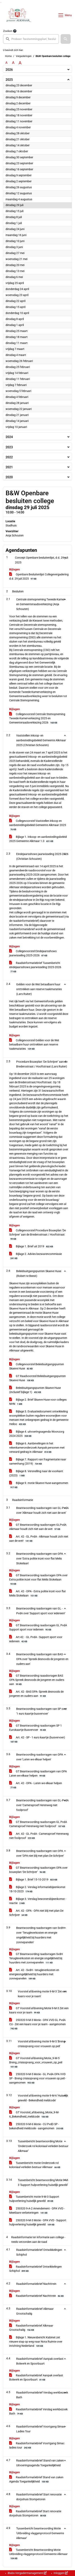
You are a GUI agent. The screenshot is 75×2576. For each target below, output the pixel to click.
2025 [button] (9, 80)
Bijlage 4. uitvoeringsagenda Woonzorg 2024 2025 (36, 1434)
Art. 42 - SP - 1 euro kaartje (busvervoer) (37, 1740)
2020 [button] (9, 477)
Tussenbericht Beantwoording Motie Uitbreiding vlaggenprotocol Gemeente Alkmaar (38, 2554)
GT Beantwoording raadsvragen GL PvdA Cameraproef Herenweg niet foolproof (38, 1824)
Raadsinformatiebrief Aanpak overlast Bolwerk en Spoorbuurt (36, 2378)
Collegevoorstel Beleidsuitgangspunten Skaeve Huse (36, 1366)
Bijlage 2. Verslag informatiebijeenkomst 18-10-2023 (37, 1889)
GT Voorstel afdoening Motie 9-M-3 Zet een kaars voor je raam (39, 2010)
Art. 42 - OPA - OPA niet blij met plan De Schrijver (36, 1913)
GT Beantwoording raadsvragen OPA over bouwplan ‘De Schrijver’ (38, 1870)
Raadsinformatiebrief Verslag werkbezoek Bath (38, 2412)
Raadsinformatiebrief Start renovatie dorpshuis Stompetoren (35, 2513)
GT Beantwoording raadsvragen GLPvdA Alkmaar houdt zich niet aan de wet (37, 1527)
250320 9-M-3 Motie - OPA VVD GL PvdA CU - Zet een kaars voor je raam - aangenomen (37, 2024)
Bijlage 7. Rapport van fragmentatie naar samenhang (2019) (37, 1462)
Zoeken (7, 31)
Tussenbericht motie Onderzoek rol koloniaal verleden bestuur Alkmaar (35, 2165)
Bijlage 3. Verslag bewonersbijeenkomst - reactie (37, 1901)
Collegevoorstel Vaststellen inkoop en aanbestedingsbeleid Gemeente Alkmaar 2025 (37, 825)
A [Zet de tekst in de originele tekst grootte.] (6, 63)
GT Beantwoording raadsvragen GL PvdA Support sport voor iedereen (38, 1627)
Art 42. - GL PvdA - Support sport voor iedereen (35, 1639)
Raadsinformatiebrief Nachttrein (37, 2296)
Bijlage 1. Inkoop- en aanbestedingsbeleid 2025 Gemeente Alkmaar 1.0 (38, 839)
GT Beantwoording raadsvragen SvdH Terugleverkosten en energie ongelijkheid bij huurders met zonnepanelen (36, 1958)
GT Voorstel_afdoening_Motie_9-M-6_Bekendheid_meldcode (34, 2115)
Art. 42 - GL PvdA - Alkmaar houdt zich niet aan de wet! (38, 1539)
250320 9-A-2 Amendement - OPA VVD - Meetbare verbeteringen (37, 2211)
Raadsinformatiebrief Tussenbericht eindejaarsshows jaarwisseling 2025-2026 (35, 967)
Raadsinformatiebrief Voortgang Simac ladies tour (36, 2445)
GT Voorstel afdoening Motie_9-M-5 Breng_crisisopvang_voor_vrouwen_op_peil (35, 2063)
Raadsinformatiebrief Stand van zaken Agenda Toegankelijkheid (36, 2479)
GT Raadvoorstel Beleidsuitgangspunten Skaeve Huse (37, 1378)
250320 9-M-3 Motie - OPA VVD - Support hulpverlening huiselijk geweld (37, 2222)
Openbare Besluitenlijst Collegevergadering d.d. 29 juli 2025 (39, 577)
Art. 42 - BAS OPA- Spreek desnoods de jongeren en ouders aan (36, 1694)
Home (8, 56)
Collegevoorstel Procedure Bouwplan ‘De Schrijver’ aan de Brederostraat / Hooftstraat (37, 1235)
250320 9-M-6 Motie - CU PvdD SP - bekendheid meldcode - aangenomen (37, 2126)
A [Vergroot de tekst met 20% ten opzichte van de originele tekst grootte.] (13, 62)
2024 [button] (9, 437)
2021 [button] (9, 467)
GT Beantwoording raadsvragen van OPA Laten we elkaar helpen (38, 1774)
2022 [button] (9, 457)
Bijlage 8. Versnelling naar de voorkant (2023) (36, 1473)
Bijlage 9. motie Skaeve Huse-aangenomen (38, 1485)
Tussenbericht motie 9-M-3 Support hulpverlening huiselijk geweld (34, 2199)
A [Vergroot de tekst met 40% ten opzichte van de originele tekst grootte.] (20, 62)
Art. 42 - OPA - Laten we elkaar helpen (35, 1785)
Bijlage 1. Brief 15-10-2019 (34, 1879)
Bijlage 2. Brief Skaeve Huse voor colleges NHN (38, 1402)
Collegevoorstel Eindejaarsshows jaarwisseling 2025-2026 (33, 953)
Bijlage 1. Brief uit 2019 (31, 1246)
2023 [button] (9, 447)
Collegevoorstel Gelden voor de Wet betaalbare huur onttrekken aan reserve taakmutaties (34, 1045)
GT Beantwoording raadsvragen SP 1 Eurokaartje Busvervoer (35, 1728)
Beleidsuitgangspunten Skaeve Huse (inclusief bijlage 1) (35, 1390)
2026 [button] (9, 70)
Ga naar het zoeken (0, 2)
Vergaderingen (24, 56)
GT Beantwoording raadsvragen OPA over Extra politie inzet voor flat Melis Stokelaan (38, 1580)
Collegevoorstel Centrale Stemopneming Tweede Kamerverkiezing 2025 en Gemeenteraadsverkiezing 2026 (37, 718)
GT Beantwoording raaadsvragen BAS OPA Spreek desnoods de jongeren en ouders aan (36, 1680)
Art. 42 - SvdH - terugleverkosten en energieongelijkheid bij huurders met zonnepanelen (34, 1974)
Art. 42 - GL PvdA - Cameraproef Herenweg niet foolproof (39, 1836)
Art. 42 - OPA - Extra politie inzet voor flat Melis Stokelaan (37, 1593)
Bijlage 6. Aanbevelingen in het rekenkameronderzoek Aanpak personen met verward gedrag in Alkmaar (37, 1448)
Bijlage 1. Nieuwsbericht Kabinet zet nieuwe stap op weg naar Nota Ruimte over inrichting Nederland (35, 2342)
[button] (66, 39)
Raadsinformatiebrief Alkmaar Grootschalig (31, 2328)
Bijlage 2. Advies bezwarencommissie (35, 1256)
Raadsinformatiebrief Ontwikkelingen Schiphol (35, 2269)
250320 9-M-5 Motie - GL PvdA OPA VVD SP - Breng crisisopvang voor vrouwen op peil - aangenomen (37, 2079)
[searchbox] (31, 39)
